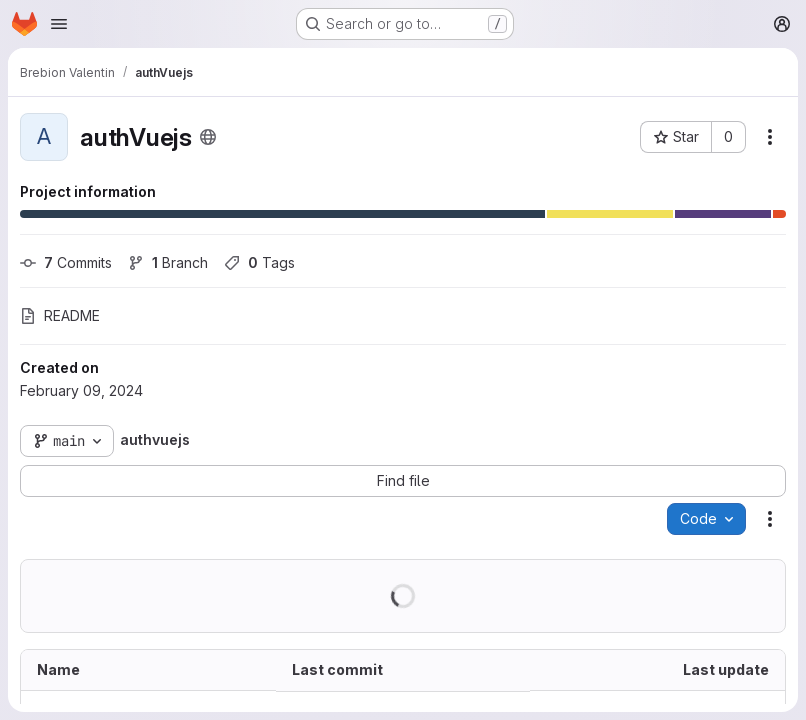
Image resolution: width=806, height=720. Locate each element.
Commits (66, 262)
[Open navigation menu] (59, 24)
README (60, 315)
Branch (168, 262)
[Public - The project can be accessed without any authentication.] (208, 137)
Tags (259, 262)
